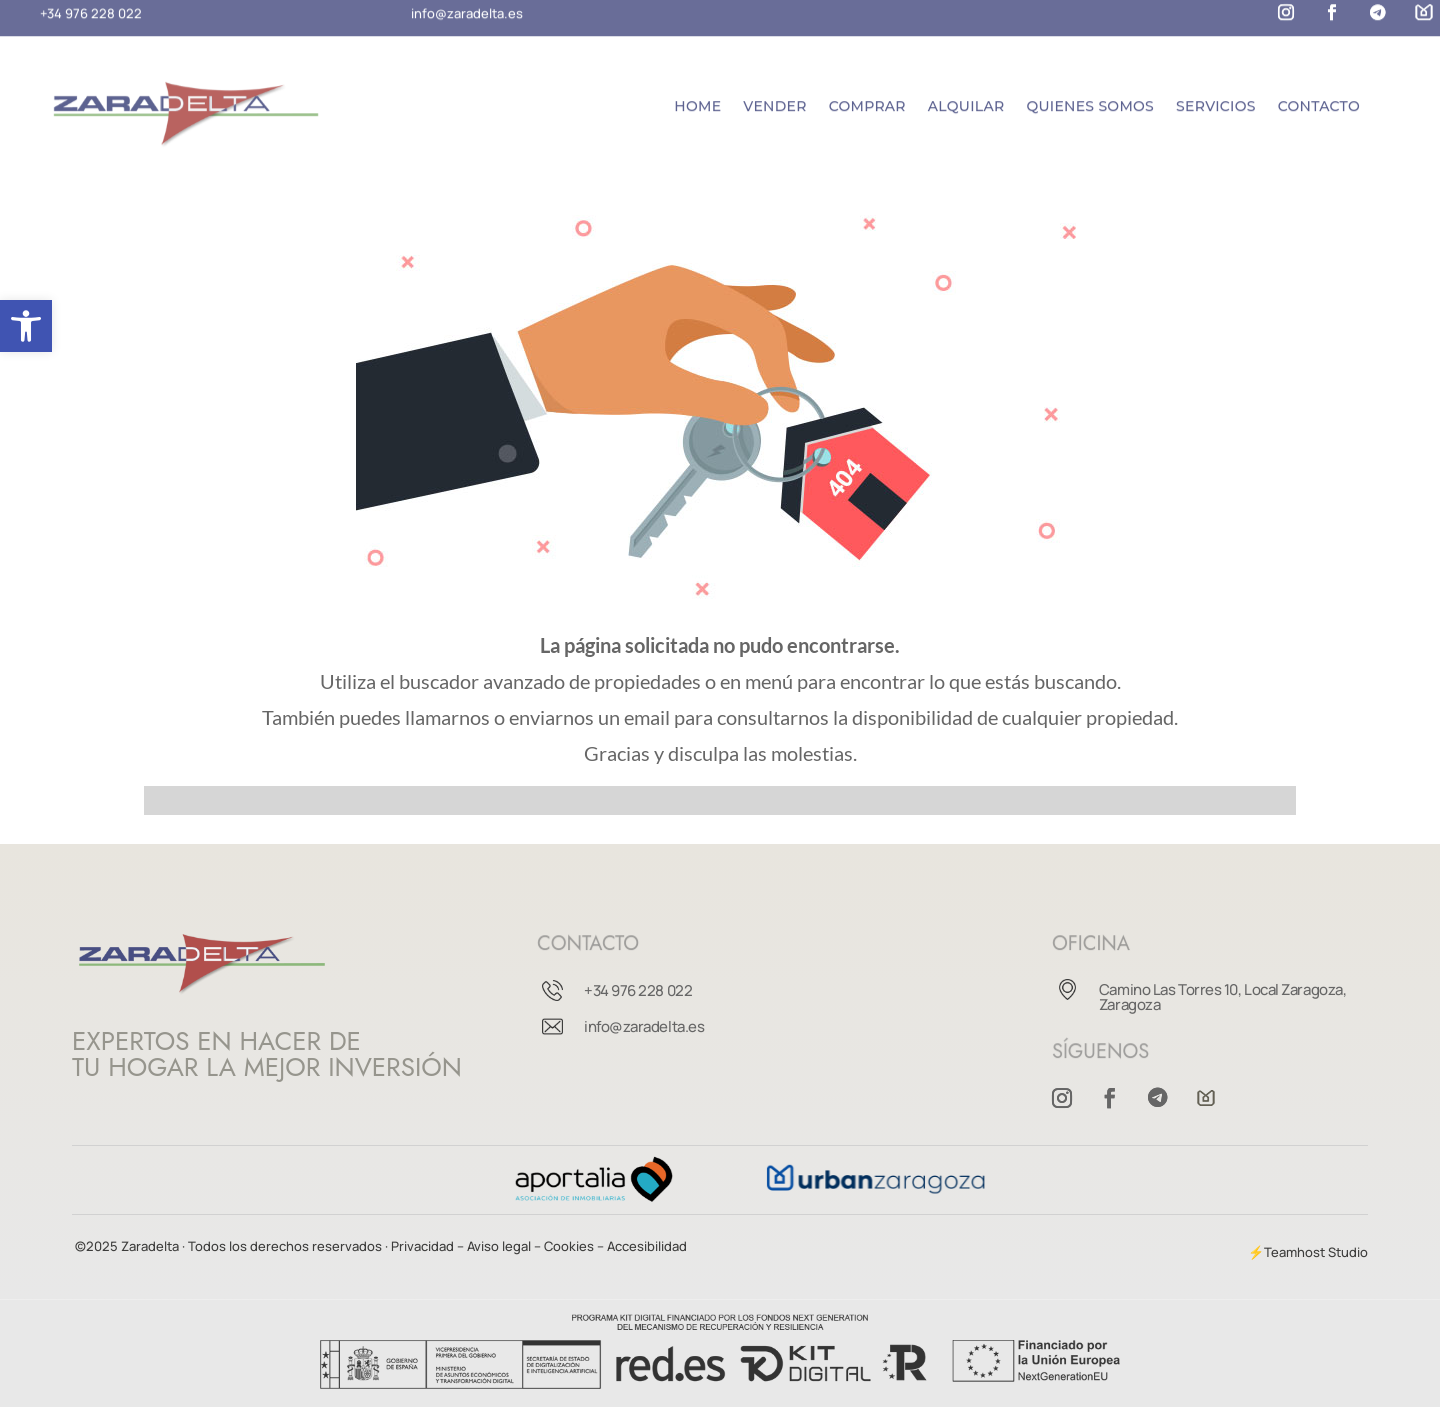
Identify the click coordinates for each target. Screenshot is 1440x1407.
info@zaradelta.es (644, 1026)
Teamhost (1294, 1252)
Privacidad (424, 1246)
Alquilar (966, 98)
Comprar (867, 98)
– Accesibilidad (642, 1246)
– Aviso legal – (499, 1246)
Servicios (1216, 98)
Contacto (1319, 98)
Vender (774, 98)
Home (697, 98)
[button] (26, 326)
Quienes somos (1090, 98)
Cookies (569, 1246)
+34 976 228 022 (638, 990)
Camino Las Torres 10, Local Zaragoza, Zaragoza (1222, 997)
